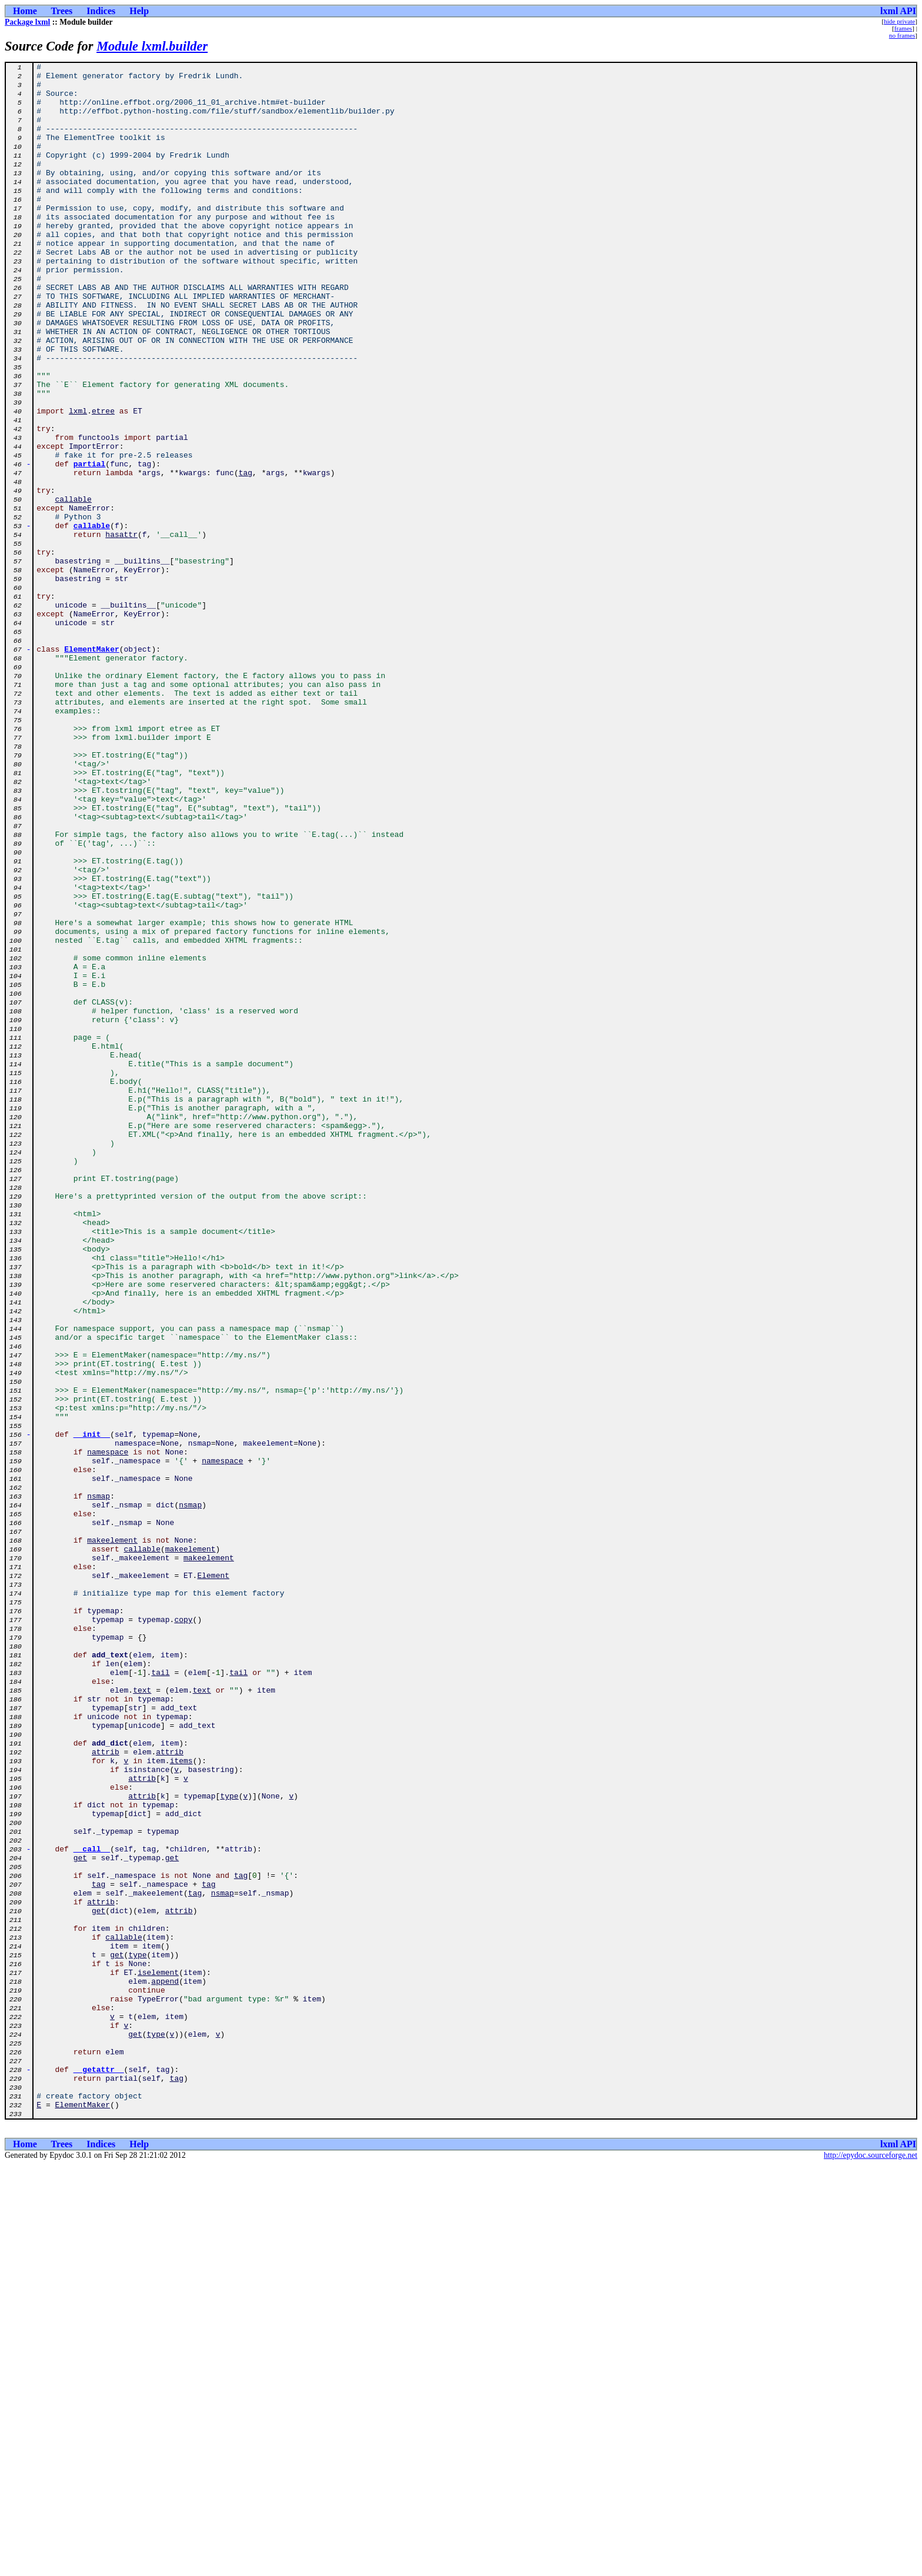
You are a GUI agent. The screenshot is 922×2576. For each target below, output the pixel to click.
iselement (158, 2355)
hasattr (121, 629)
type (229, 2143)
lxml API (898, 11)
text (142, 2016)
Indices (100, 11)
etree (103, 481)
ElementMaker (91, 767)
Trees (62, 11)
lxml (78, 481)
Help (139, 11)
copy (183, 1931)
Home (25, 11)
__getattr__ (99, 2471)
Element (213, 1878)
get (80, 2217)
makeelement (112, 1836)
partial (90, 544)
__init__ (92, 1709)
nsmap (98, 1783)
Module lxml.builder (152, 46)
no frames (902, 35)
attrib (105, 2090)
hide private (899, 21)
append (165, 2365)
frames (903, 28)
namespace (107, 1730)
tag (245, 555)
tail (160, 1995)
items (181, 2100)
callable (73, 587)
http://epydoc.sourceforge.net (870, 2566)
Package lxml (27, 22)
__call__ (92, 2206)
